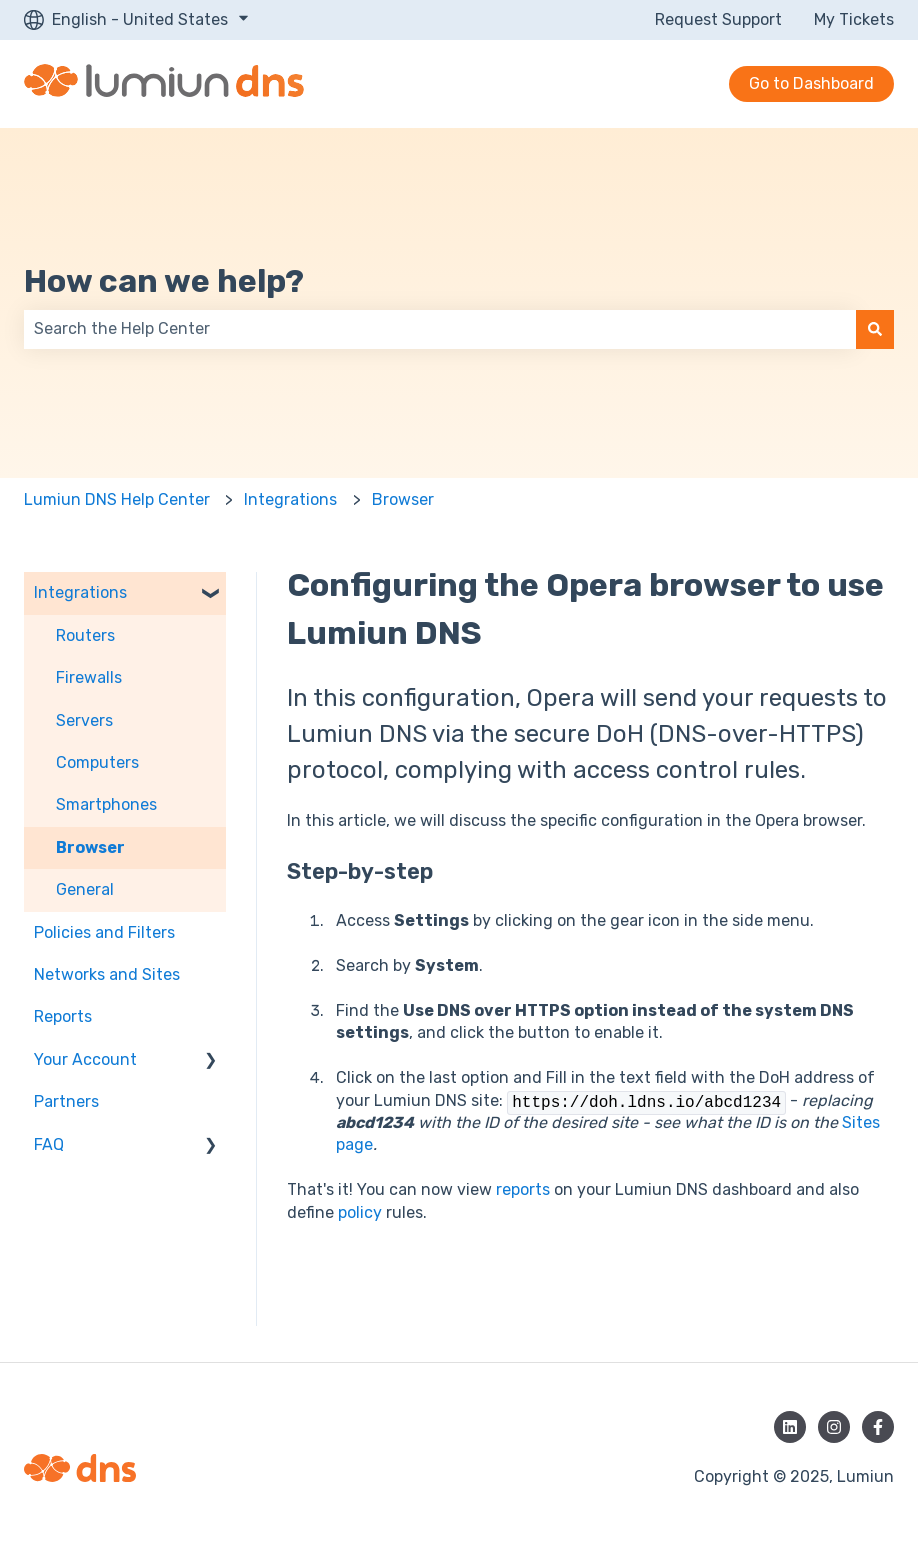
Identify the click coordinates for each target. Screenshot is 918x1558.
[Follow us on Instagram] (834, 1427)
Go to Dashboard (811, 83)
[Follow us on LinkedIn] (790, 1427)
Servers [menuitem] (84, 720)
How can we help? (164, 281)
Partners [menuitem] (66, 1101)
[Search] (875, 329)
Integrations (290, 499)
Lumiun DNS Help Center (117, 499)
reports (523, 1189)
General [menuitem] (85, 889)
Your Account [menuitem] (85, 1059)
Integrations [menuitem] (80, 592)
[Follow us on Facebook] (878, 1427)
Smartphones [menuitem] (106, 804)
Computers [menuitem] (97, 762)
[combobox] (440, 329)
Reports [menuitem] (63, 1016)
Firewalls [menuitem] (89, 677)
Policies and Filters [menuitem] (104, 932)
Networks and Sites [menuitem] (107, 974)
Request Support (718, 19)
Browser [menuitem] (90, 847)
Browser (403, 499)
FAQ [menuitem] (49, 1144)
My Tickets (854, 19)
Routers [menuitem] (85, 635)
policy (360, 1212)
